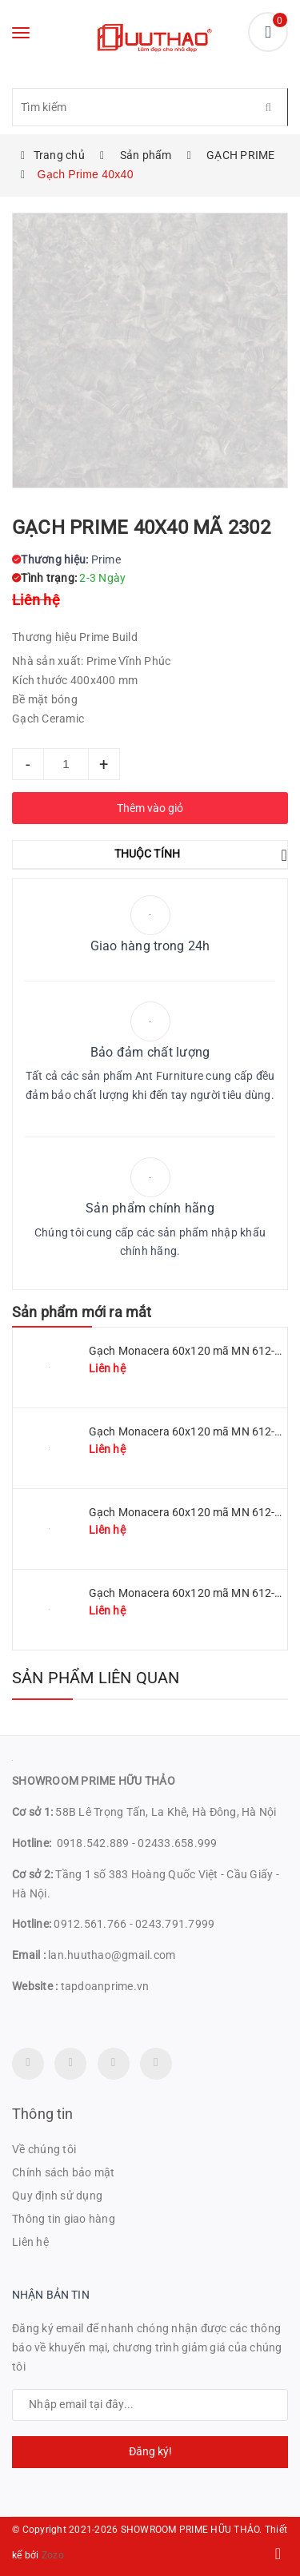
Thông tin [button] (43, 2113)
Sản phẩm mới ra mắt (81, 1312)
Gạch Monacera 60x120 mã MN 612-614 (191, 1593)
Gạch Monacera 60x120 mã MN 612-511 (191, 1350)
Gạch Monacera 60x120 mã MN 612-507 (191, 1512)
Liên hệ (30, 2242)
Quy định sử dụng (57, 2195)
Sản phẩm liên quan (96, 1677)
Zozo (53, 2555)
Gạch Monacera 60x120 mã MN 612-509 (191, 1431)
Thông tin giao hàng (63, 2218)
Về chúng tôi (44, 2149)
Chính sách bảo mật (63, 2172)
